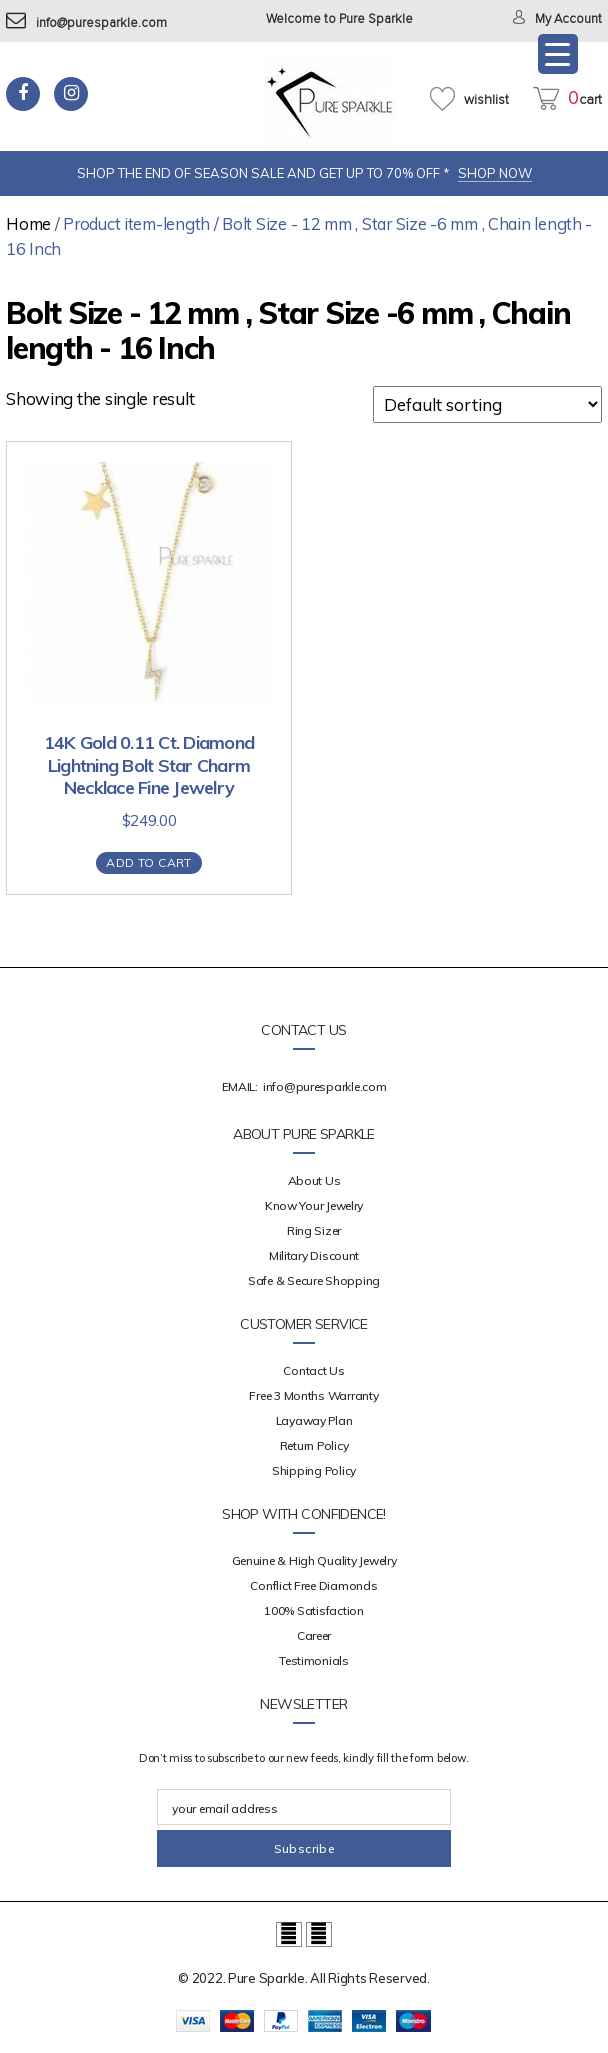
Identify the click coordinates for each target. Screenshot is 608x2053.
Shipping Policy (314, 1470)
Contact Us (313, 1370)
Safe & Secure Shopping (314, 1280)
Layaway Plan (314, 1420)
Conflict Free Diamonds (313, 1585)
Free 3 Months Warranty (313, 1395)
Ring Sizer (314, 1230)
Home (28, 223)
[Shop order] (487, 404)
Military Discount (314, 1255)
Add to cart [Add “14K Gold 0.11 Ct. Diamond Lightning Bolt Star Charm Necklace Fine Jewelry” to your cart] (148, 862)
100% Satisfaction (313, 1610)
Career (314, 1635)
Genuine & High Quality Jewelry (314, 1560)
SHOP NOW (495, 173)
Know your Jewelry (314, 1205)
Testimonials (314, 1660)
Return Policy (314, 1445)
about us (314, 1180)
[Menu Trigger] (558, 54)
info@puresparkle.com (86, 23)
